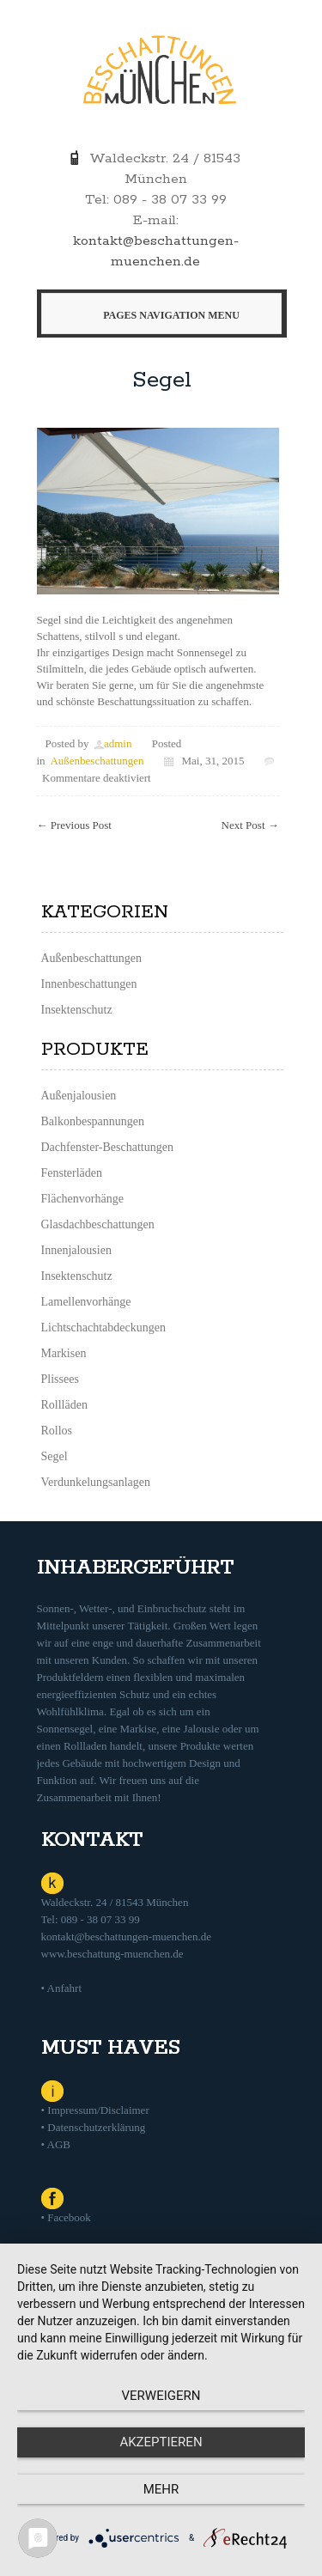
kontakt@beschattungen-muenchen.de (126, 1936)
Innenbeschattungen (89, 983)
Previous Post (74, 825)
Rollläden (64, 1404)
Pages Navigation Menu (158, 315)
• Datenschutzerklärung (93, 2127)
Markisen (64, 1353)
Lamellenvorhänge (86, 1301)
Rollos (57, 1430)
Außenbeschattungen (96, 760)
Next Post (250, 825)
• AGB (56, 2144)
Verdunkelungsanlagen (96, 1482)
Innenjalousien (76, 1250)
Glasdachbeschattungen (98, 1224)
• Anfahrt (61, 1988)
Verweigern (161, 2395)
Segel (161, 380)
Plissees (60, 1379)
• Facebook (66, 2217)
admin (118, 743)
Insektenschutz (76, 1009)
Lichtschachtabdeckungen (103, 1327)
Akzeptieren (160, 2442)
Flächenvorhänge (82, 1198)
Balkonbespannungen (93, 1121)
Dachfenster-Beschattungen (107, 1147)
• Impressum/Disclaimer (95, 2110)
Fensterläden (72, 1172)
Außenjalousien (79, 1095)
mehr (161, 2489)
